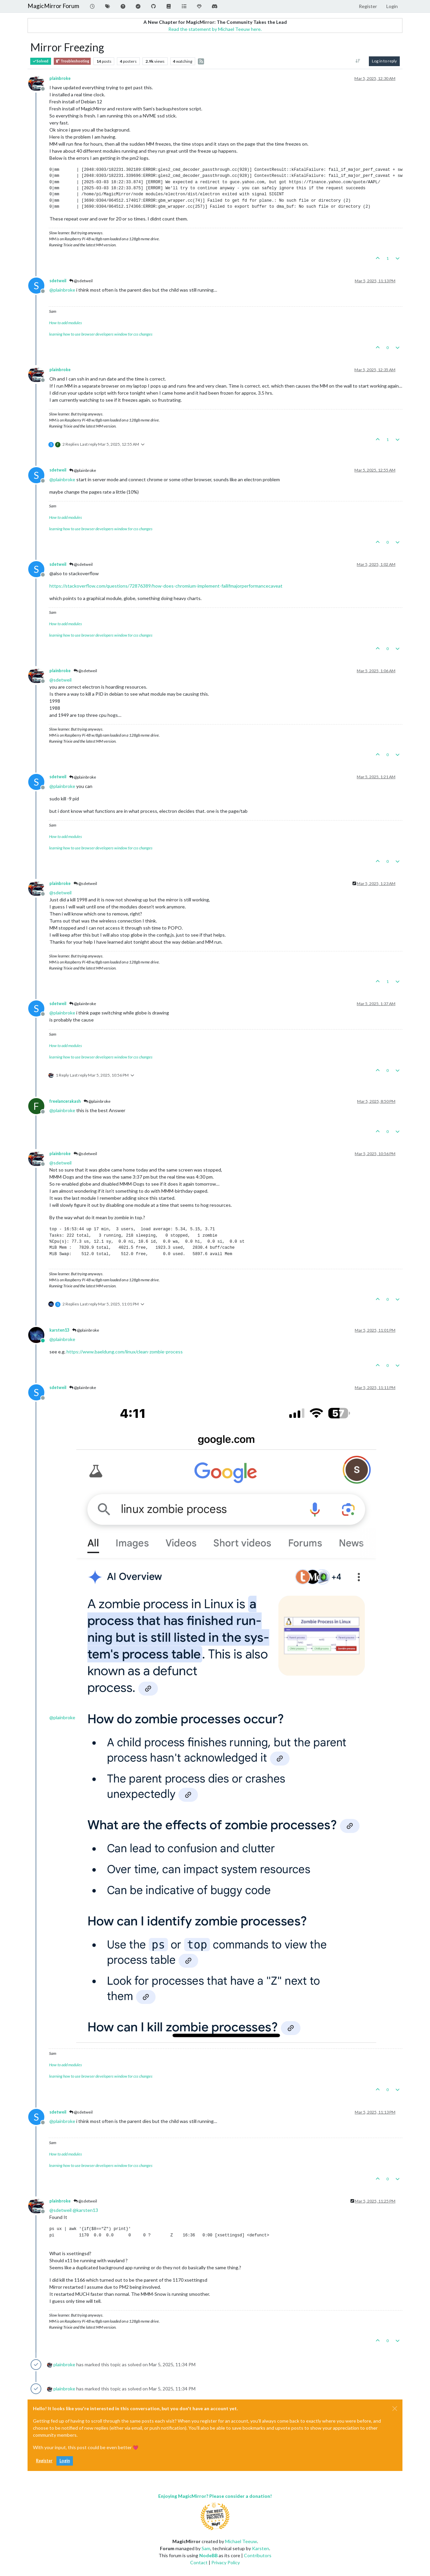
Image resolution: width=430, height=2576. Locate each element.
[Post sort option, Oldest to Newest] (357, 61)
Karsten (260, 2548)
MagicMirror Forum (53, 5)
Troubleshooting (72, 61)
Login (64, 2460)
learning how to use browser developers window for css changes (101, 334)
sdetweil (57, 280)
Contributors (257, 2555)
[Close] (394, 2408)
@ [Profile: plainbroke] (62, 290)
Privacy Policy (225, 2562)
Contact (199, 2562)
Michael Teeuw (241, 2541)
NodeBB (208, 2555)
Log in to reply (384, 60)
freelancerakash (65, 1101)
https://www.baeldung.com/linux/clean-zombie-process (125, 1351)
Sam (206, 2548)
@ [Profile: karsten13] (85, 2210)
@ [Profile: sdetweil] (60, 680)
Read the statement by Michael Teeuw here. (215, 29)
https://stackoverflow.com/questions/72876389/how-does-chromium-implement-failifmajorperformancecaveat (166, 586)
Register (44, 2460)
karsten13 (59, 1330)
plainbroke (60, 78)
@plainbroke (82, 470)
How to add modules (65, 322)
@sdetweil (81, 280)
